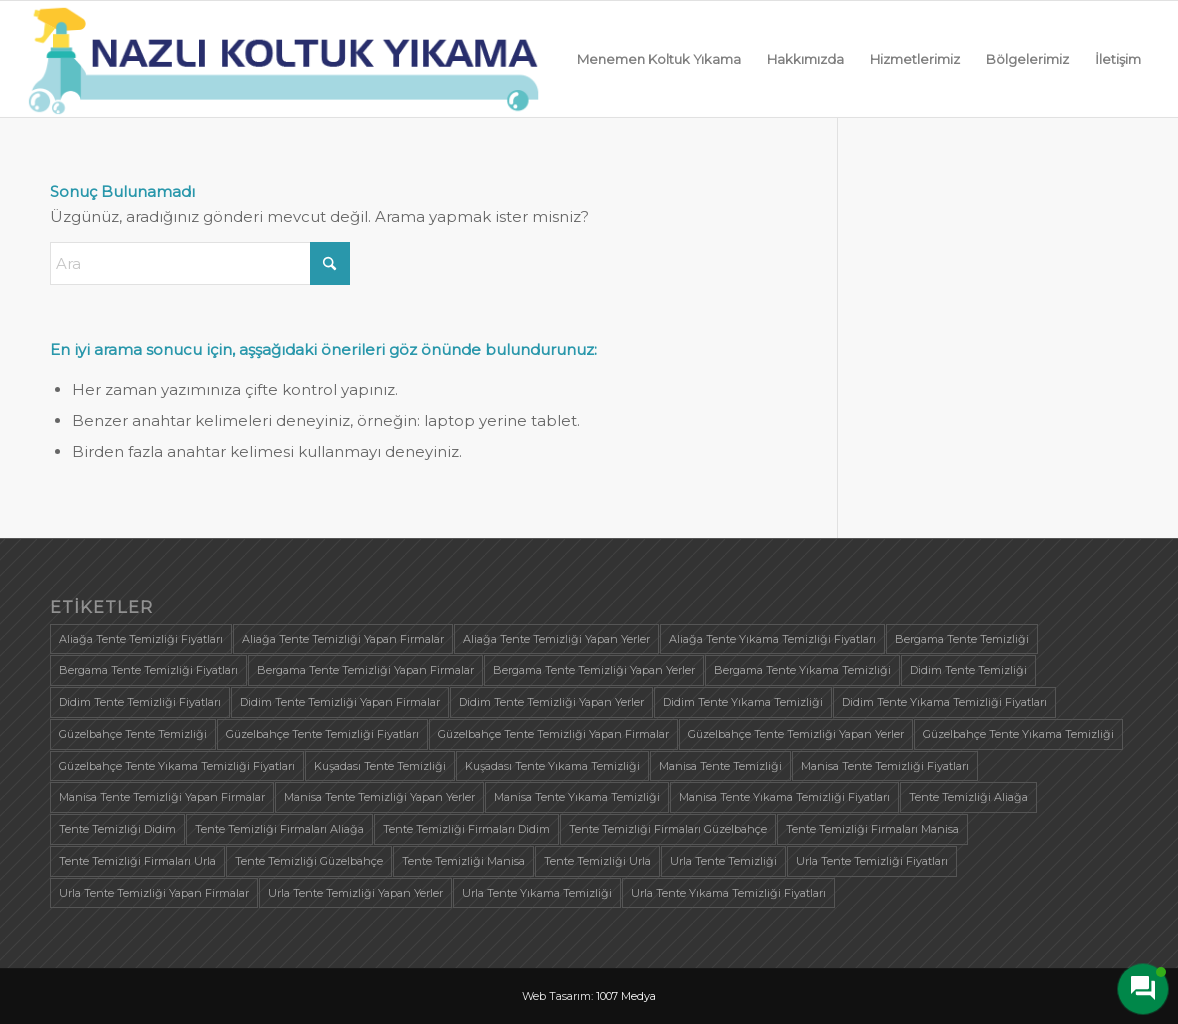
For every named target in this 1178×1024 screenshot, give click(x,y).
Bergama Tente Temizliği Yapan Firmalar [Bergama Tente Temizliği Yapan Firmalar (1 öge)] (365, 670)
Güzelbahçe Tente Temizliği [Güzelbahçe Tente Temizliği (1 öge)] (133, 734)
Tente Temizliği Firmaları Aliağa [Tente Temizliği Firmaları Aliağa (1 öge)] (279, 829)
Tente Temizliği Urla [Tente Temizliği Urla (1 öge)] (597, 861)
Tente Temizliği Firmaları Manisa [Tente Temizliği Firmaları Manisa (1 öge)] (872, 829)
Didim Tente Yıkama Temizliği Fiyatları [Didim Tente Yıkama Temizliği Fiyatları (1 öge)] (944, 702)
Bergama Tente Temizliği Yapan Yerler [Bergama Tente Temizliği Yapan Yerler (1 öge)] (594, 670)
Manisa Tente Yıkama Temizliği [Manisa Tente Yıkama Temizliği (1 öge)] (577, 797)
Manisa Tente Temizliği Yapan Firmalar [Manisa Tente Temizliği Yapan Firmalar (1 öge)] (162, 797)
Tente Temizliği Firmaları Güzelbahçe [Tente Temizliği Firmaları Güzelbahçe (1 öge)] (668, 829)
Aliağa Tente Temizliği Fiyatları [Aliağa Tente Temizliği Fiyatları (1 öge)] (141, 639)
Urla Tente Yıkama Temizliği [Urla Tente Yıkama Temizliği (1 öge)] (537, 893)
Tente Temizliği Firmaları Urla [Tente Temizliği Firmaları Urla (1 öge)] (137, 861)
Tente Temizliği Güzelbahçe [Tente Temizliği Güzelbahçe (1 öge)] (309, 861)
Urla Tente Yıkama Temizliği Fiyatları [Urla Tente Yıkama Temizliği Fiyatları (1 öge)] (728, 893)
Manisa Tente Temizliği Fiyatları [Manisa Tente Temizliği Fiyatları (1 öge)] (885, 766)
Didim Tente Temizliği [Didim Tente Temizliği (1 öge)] (968, 670)
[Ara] (200, 263)
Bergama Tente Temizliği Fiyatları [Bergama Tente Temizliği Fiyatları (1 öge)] (148, 670)
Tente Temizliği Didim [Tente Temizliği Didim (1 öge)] (117, 829)
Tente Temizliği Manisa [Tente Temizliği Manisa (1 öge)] (463, 861)
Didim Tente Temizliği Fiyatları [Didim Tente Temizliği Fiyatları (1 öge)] (140, 702)
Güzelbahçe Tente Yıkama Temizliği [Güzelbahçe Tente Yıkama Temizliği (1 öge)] (1018, 734)
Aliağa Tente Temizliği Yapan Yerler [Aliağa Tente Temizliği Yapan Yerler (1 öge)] (556, 639)
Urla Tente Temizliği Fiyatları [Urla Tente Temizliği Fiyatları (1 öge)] (872, 861)
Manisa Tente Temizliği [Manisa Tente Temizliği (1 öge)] (720, 766)
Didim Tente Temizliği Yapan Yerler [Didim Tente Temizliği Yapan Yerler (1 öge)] (551, 702)
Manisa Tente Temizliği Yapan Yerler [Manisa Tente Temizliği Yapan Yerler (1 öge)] (379, 797)
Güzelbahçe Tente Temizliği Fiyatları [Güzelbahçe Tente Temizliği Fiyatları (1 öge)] (322, 734)
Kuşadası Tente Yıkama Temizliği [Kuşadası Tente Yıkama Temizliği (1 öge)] (552, 766)
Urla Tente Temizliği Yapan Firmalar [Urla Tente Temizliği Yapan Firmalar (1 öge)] (154, 893)
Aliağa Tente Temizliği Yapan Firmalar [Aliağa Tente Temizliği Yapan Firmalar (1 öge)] (343, 639)
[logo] (284, 59)
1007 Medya (626, 996)
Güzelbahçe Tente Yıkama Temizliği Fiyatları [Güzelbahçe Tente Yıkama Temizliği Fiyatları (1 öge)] (177, 766)
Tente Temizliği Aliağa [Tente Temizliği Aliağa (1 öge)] (968, 797)
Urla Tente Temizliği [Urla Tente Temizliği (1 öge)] (723, 861)
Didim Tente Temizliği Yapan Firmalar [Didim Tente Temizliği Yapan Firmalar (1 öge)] (340, 702)
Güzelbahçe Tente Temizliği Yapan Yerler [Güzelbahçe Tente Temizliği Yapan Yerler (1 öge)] (796, 734)
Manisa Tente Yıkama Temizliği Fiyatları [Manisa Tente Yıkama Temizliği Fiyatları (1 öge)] (784, 797)
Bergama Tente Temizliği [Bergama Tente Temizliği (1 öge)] (962, 639)
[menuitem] (659, 59)
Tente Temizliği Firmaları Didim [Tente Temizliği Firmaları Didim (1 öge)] (466, 829)
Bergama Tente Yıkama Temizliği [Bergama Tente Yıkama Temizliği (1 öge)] (802, 670)
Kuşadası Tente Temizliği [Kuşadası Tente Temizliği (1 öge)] (380, 766)
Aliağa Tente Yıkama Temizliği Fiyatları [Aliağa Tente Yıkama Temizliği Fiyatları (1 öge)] (772, 639)
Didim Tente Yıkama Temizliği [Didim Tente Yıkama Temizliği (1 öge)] (743, 702)
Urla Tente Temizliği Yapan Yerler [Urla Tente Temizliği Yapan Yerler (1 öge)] (355, 893)
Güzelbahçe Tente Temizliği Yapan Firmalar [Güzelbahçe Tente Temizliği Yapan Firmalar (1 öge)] (553, 734)
